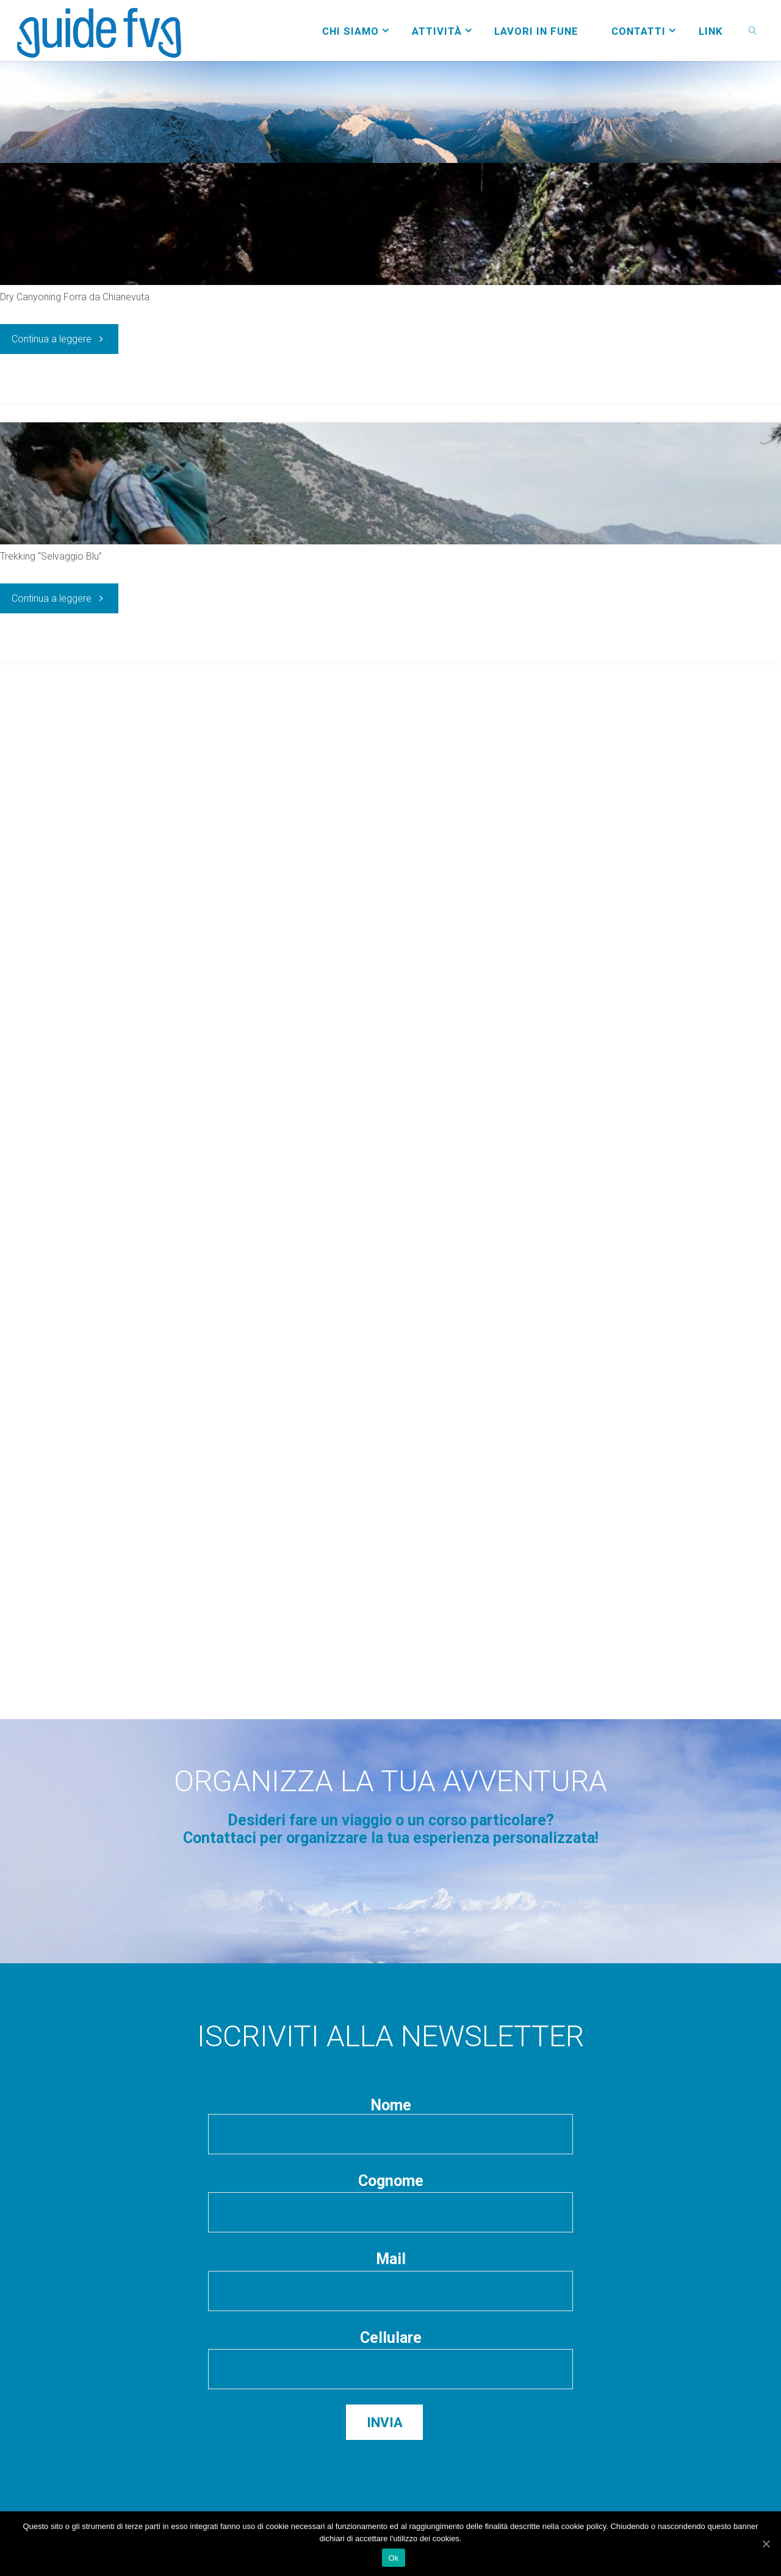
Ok (393, 2558)
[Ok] (766, 2544)
